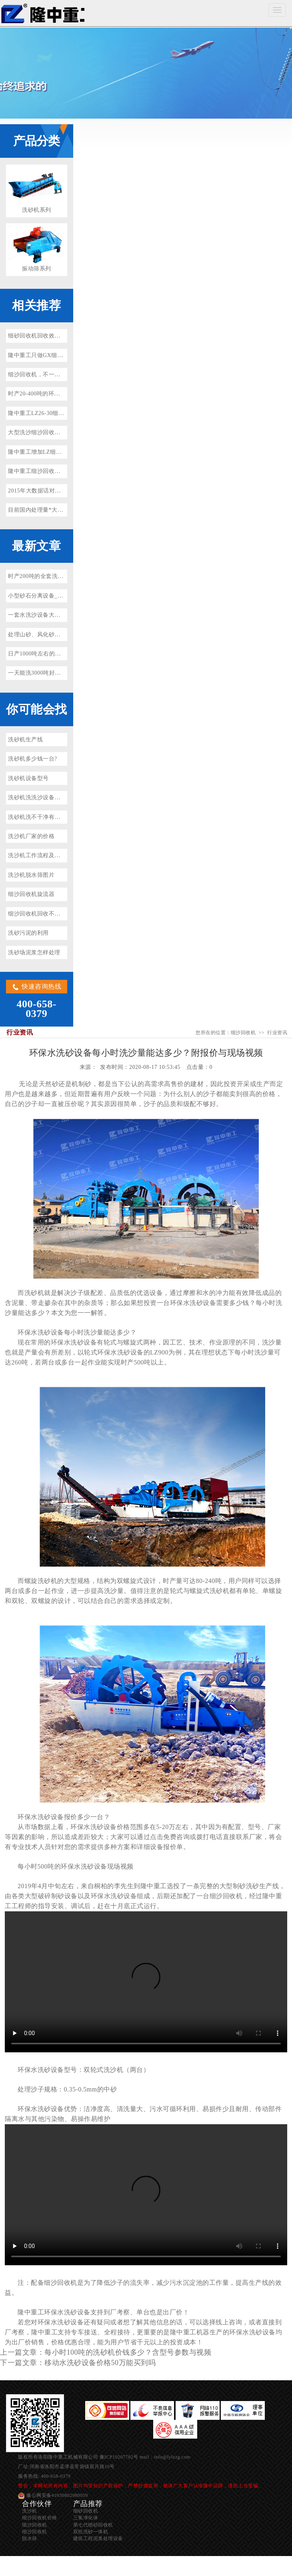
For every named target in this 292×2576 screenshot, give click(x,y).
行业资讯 (277, 1032)
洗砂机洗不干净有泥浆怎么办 (46, 817)
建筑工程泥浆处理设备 (98, 2538)
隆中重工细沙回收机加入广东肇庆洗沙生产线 (66, 471)
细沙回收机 (42, 13)
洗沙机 (29, 2511)
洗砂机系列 (36, 210)
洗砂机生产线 (25, 740)
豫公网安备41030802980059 (57, 2495)
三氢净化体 (85, 2517)
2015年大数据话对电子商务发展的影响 (57, 491)
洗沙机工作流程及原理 (37, 855)
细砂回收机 (85, 2511)
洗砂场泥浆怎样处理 (34, 952)
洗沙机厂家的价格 (31, 836)
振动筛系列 (36, 269)
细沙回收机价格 (39, 2517)
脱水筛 (29, 2538)
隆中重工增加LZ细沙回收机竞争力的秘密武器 (67, 452)
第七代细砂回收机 (93, 2525)
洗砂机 (34, 1292)
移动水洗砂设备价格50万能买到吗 (100, 2363)
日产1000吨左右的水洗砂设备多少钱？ (57, 654)
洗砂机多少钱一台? (32, 759)
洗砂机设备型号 (28, 778)
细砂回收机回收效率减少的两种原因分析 (60, 336)
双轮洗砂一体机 (90, 2531)
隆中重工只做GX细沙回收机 (44, 355)
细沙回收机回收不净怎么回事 (46, 914)
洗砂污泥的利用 (28, 933)
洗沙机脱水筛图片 (31, 875)
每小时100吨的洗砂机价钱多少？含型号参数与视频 (127, 2352)
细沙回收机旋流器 (31, 894)
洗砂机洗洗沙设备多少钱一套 (46, 797)
